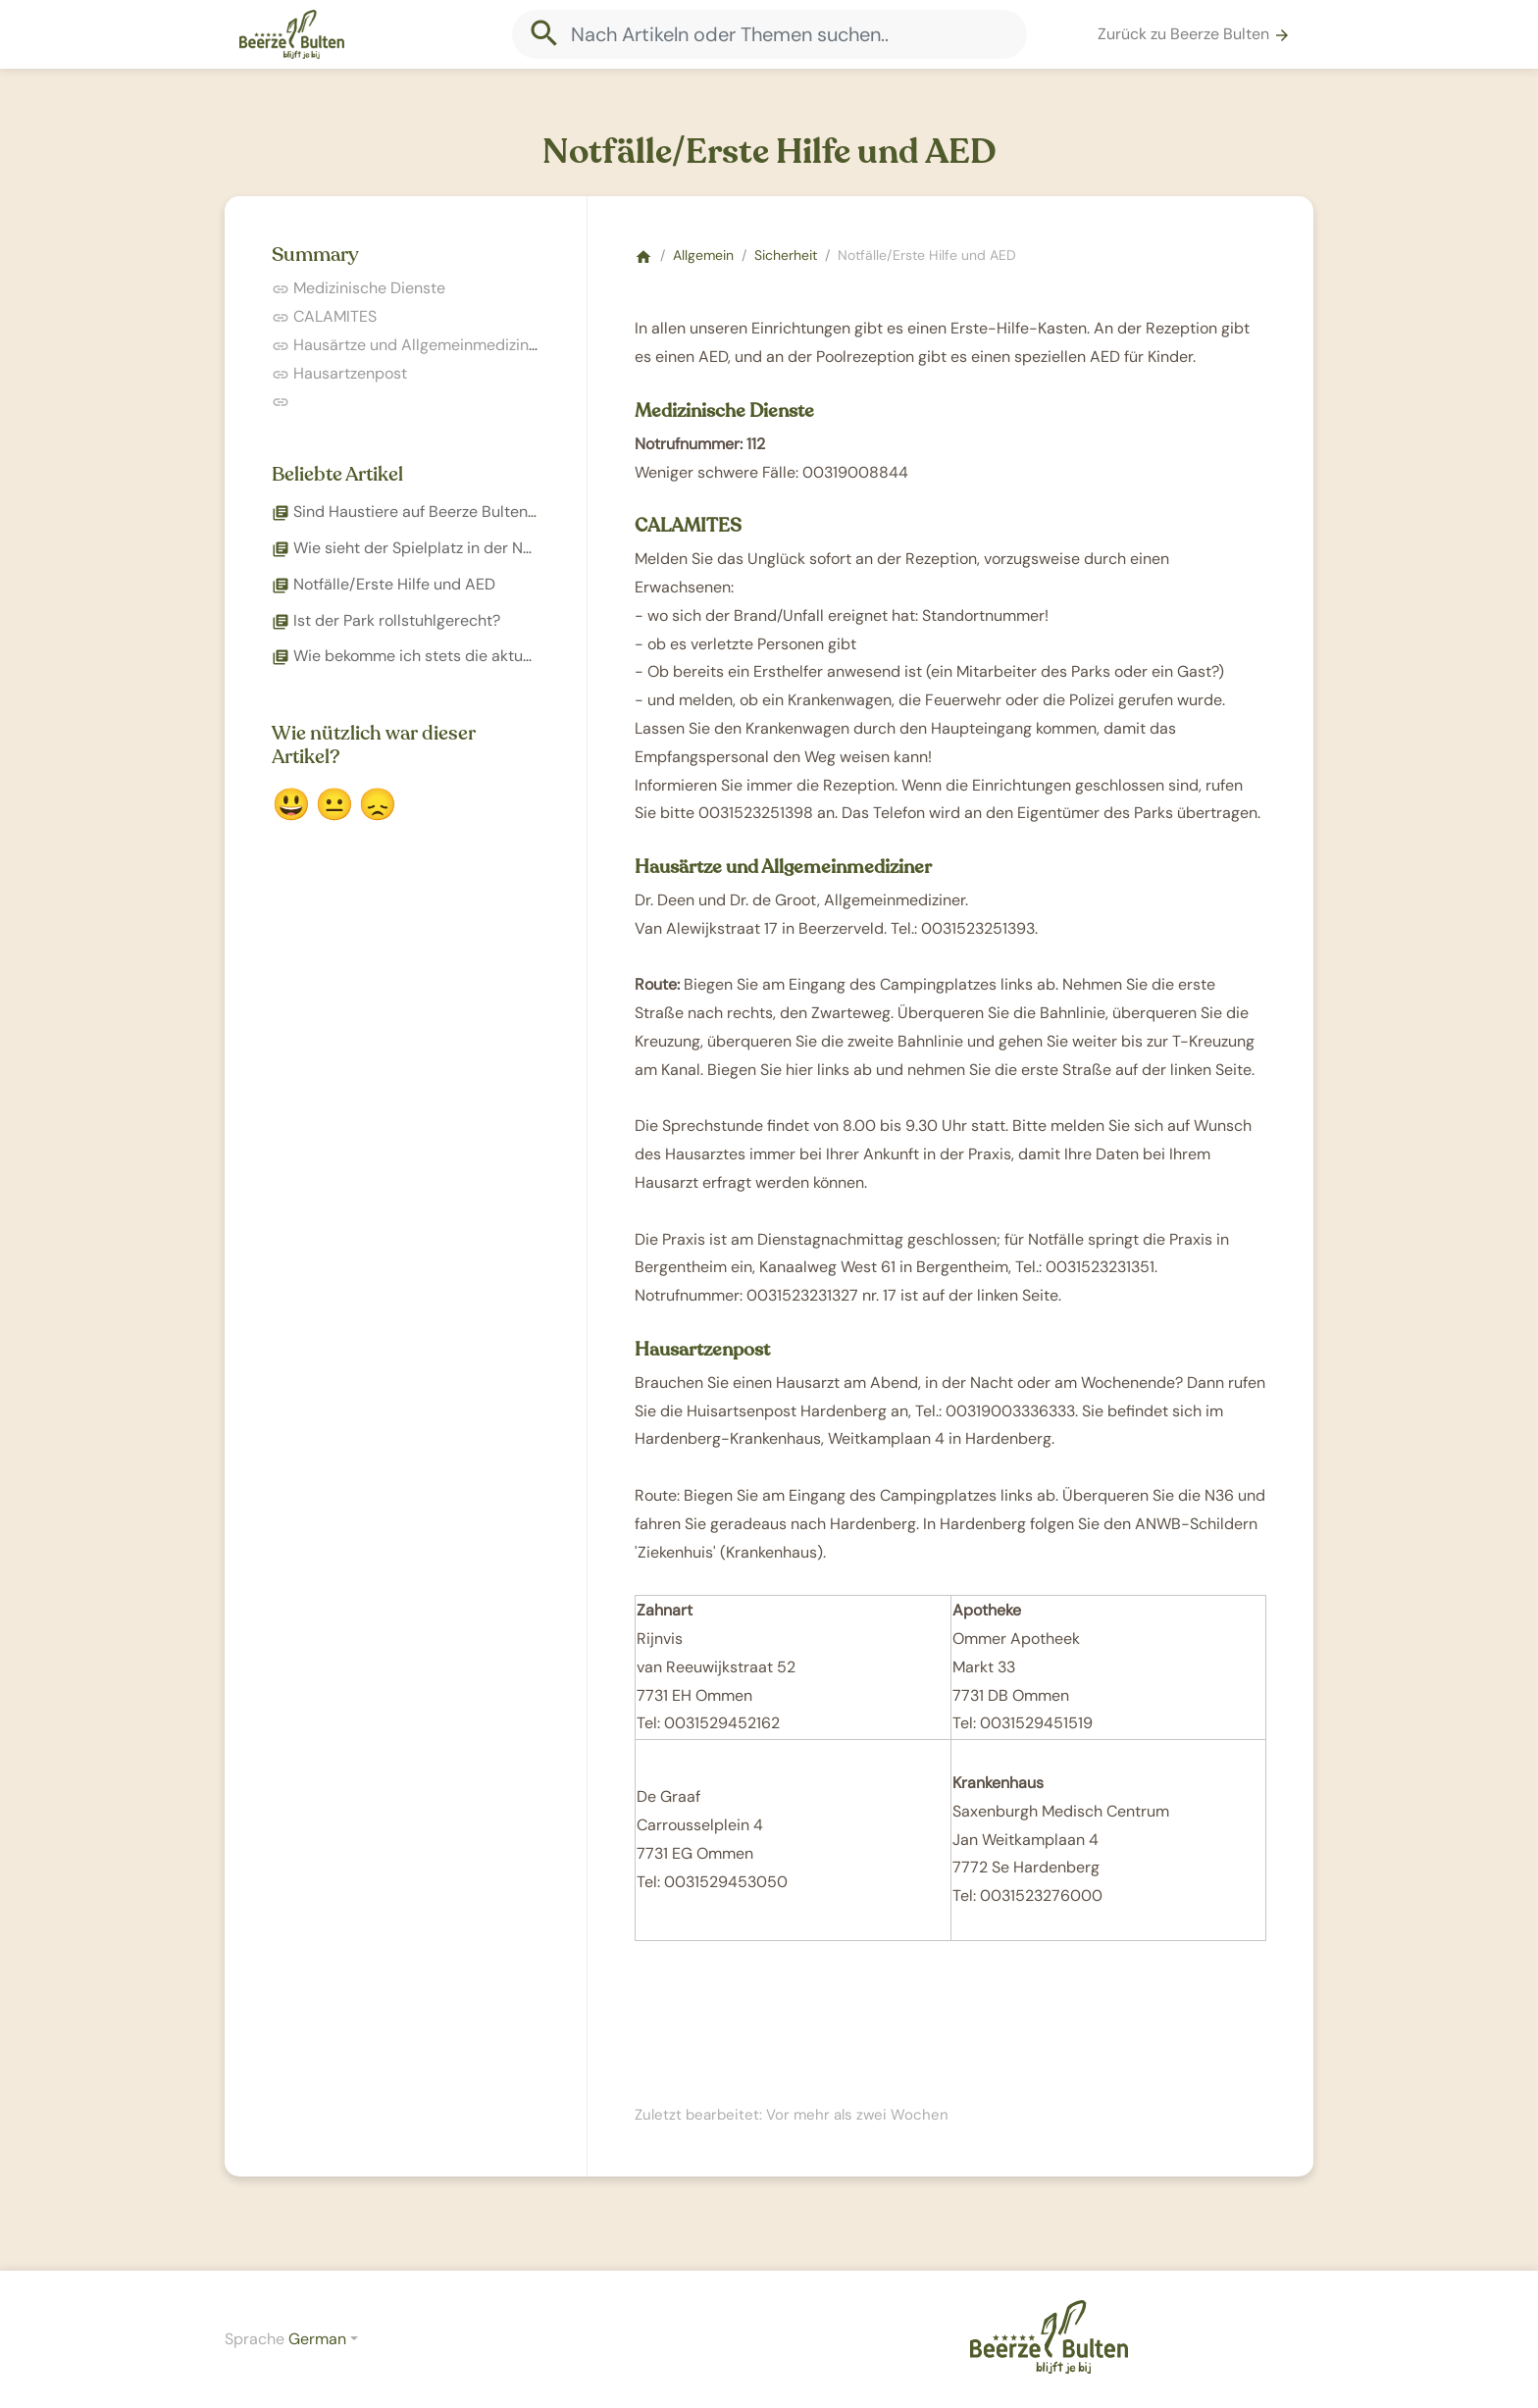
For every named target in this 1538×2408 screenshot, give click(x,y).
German (317, 2339)
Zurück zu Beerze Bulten (1194, 34)
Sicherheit (785, 255)
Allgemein (703, 255)
